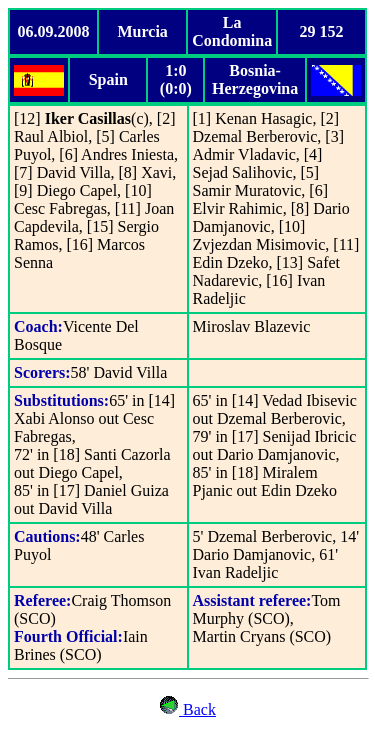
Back (197, 709)
